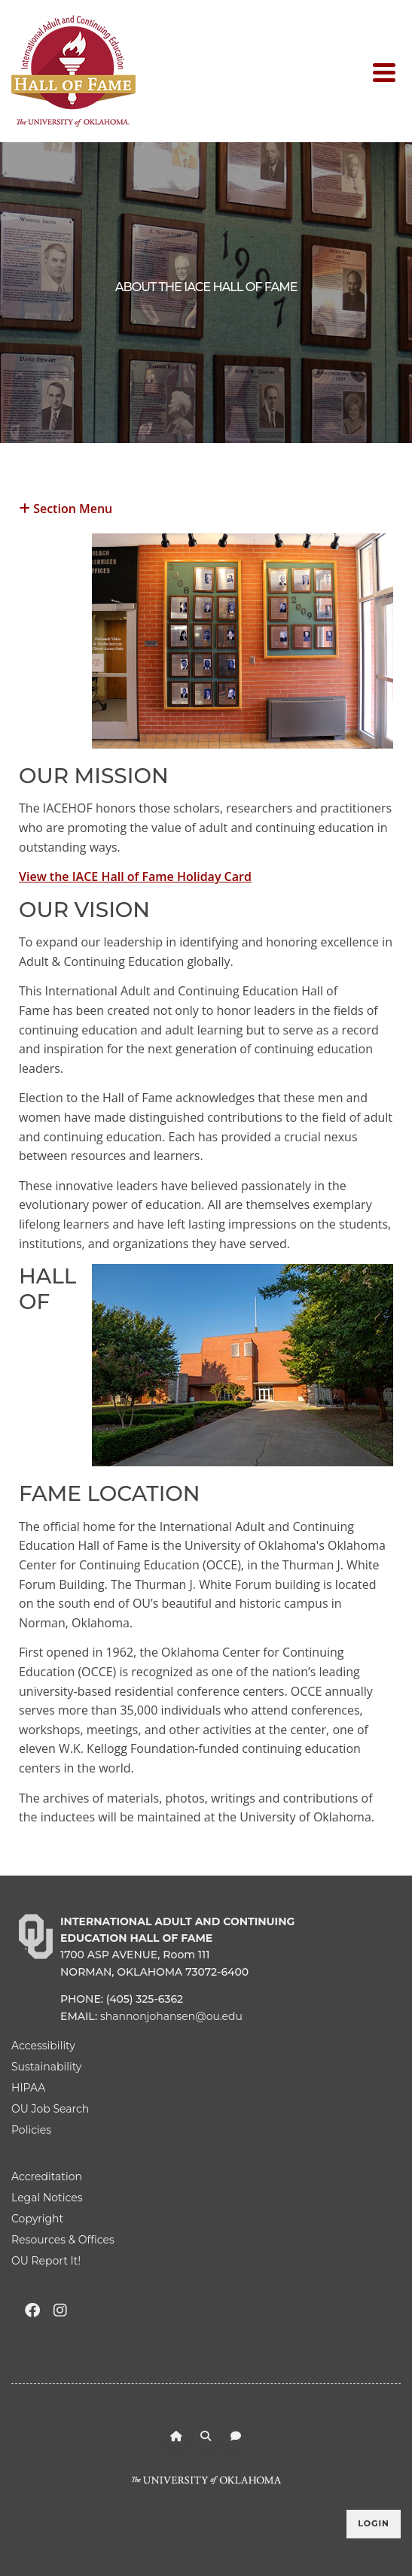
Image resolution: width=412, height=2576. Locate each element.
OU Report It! (46, 2261)
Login (373, 2523)
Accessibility (43, 2045)
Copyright (37, 2218)
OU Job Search (50, 2109)
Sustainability (46, 2066)
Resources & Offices (62, 2239)
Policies (31, 2130)
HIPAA (28, 2088)
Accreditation (46, 2176)
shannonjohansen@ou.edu (171, 2016)
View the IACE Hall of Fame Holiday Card (135, 876)
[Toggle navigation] (387, 71)
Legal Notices (47, 2197)
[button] (206, 507)
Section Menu (65, 507)
